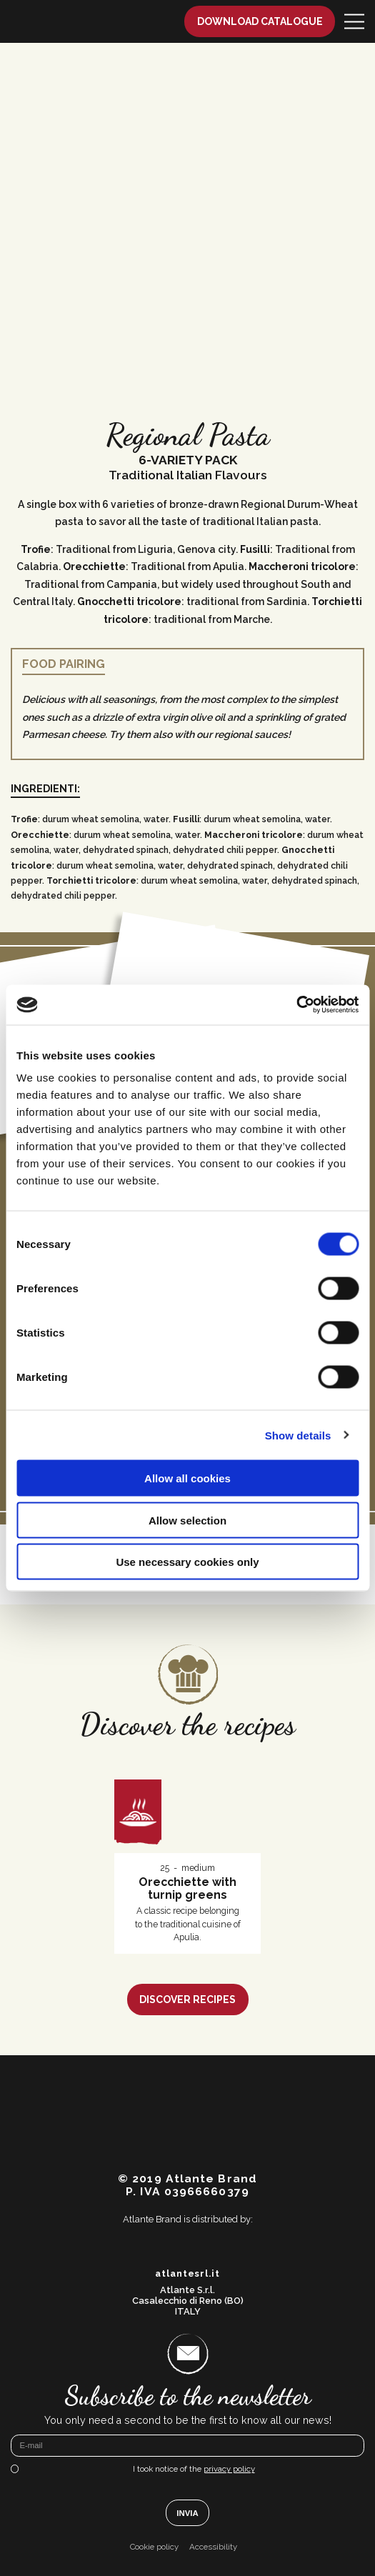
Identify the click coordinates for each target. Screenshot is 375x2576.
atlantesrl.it (187, 2274)
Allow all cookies (187, 1478)
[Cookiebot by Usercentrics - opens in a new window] (296, 1005)
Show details (298, 1435)
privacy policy (229, 2469)
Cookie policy (154, 2547)
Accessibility (213, 2547)
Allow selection (187, 1520)
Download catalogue (260, 21)
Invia (187, 2513)
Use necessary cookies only (187, 1562)
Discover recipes (187, 1999)
